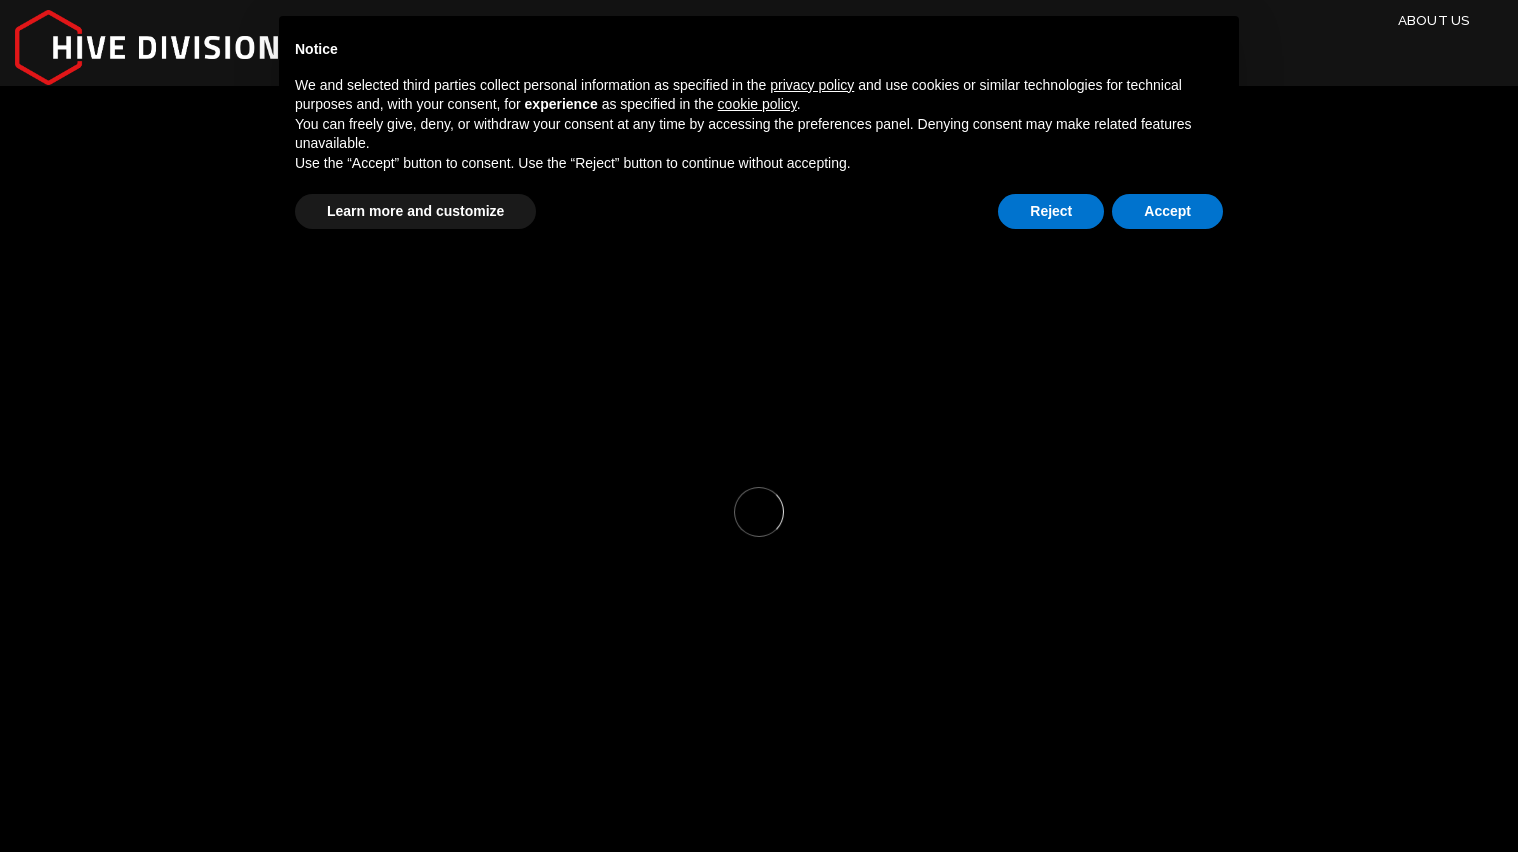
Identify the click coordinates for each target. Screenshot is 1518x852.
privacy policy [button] (812, 85)
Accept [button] (1167, 211)
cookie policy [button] (757, 104)
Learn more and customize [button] (415, 211)
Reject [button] (1051, 211)
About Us (1434, 20)
